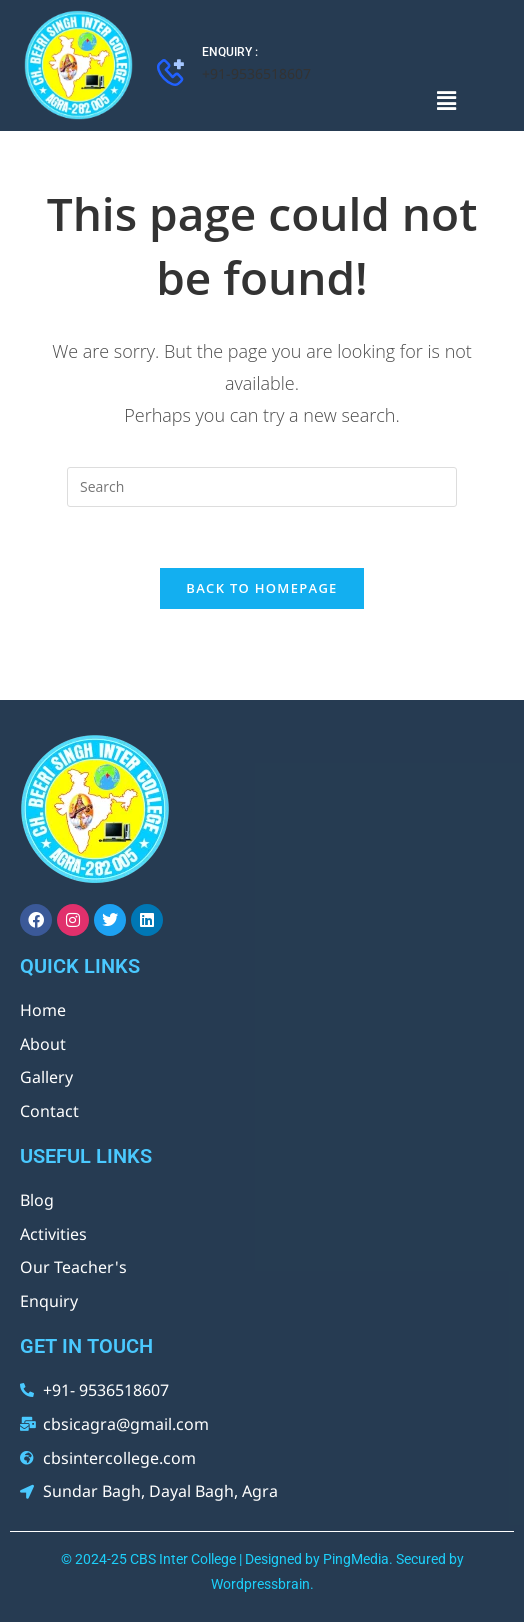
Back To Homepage (261, 588)
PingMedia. (358, 1559)
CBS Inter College (183, 1559)
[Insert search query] (262, 487)
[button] (446, 100)
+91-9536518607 (256, 73)
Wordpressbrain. (262, 1584)
